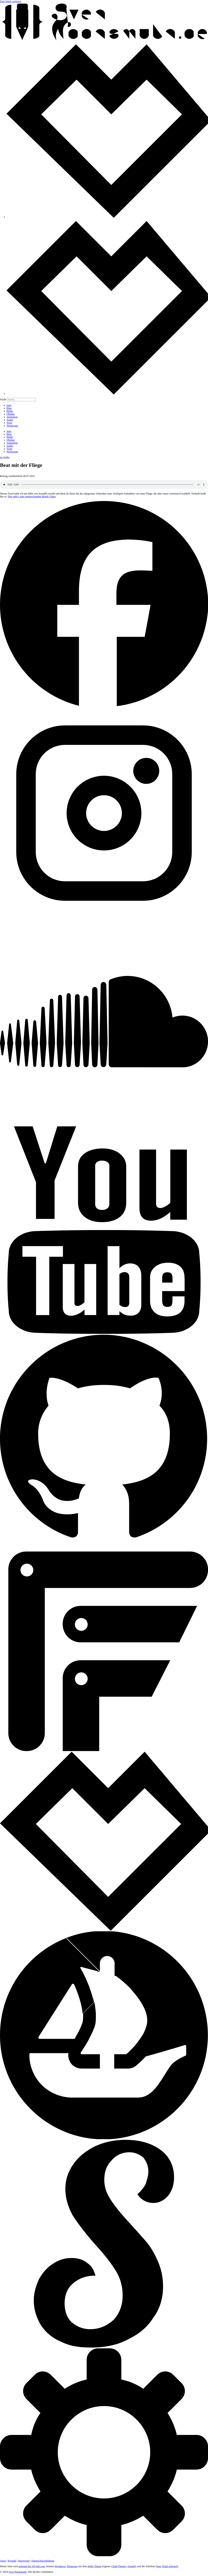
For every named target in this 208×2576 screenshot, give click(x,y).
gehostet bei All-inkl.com (32, 2566)
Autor (3, 2560)
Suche (3, 399)
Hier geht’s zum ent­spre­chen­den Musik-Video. (32, 496)
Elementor (72, 2566)
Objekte (10, 414)
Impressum (24, 2560)
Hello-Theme (94, 2566)
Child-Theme (118, 2566)
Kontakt (12, 2560)
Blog (9, 408)
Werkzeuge (12, 425)
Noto (158, 2566)
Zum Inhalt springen (10, 1)
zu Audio (4, 457)
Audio (9, 419)
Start (8, 405)
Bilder (9, 411)
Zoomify (131, 2566)
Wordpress (59, 2566)
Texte (9, 422)
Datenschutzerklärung (43, 2560)
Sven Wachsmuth (17, 2571)
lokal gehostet (170, 2566)
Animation (12, 417)
